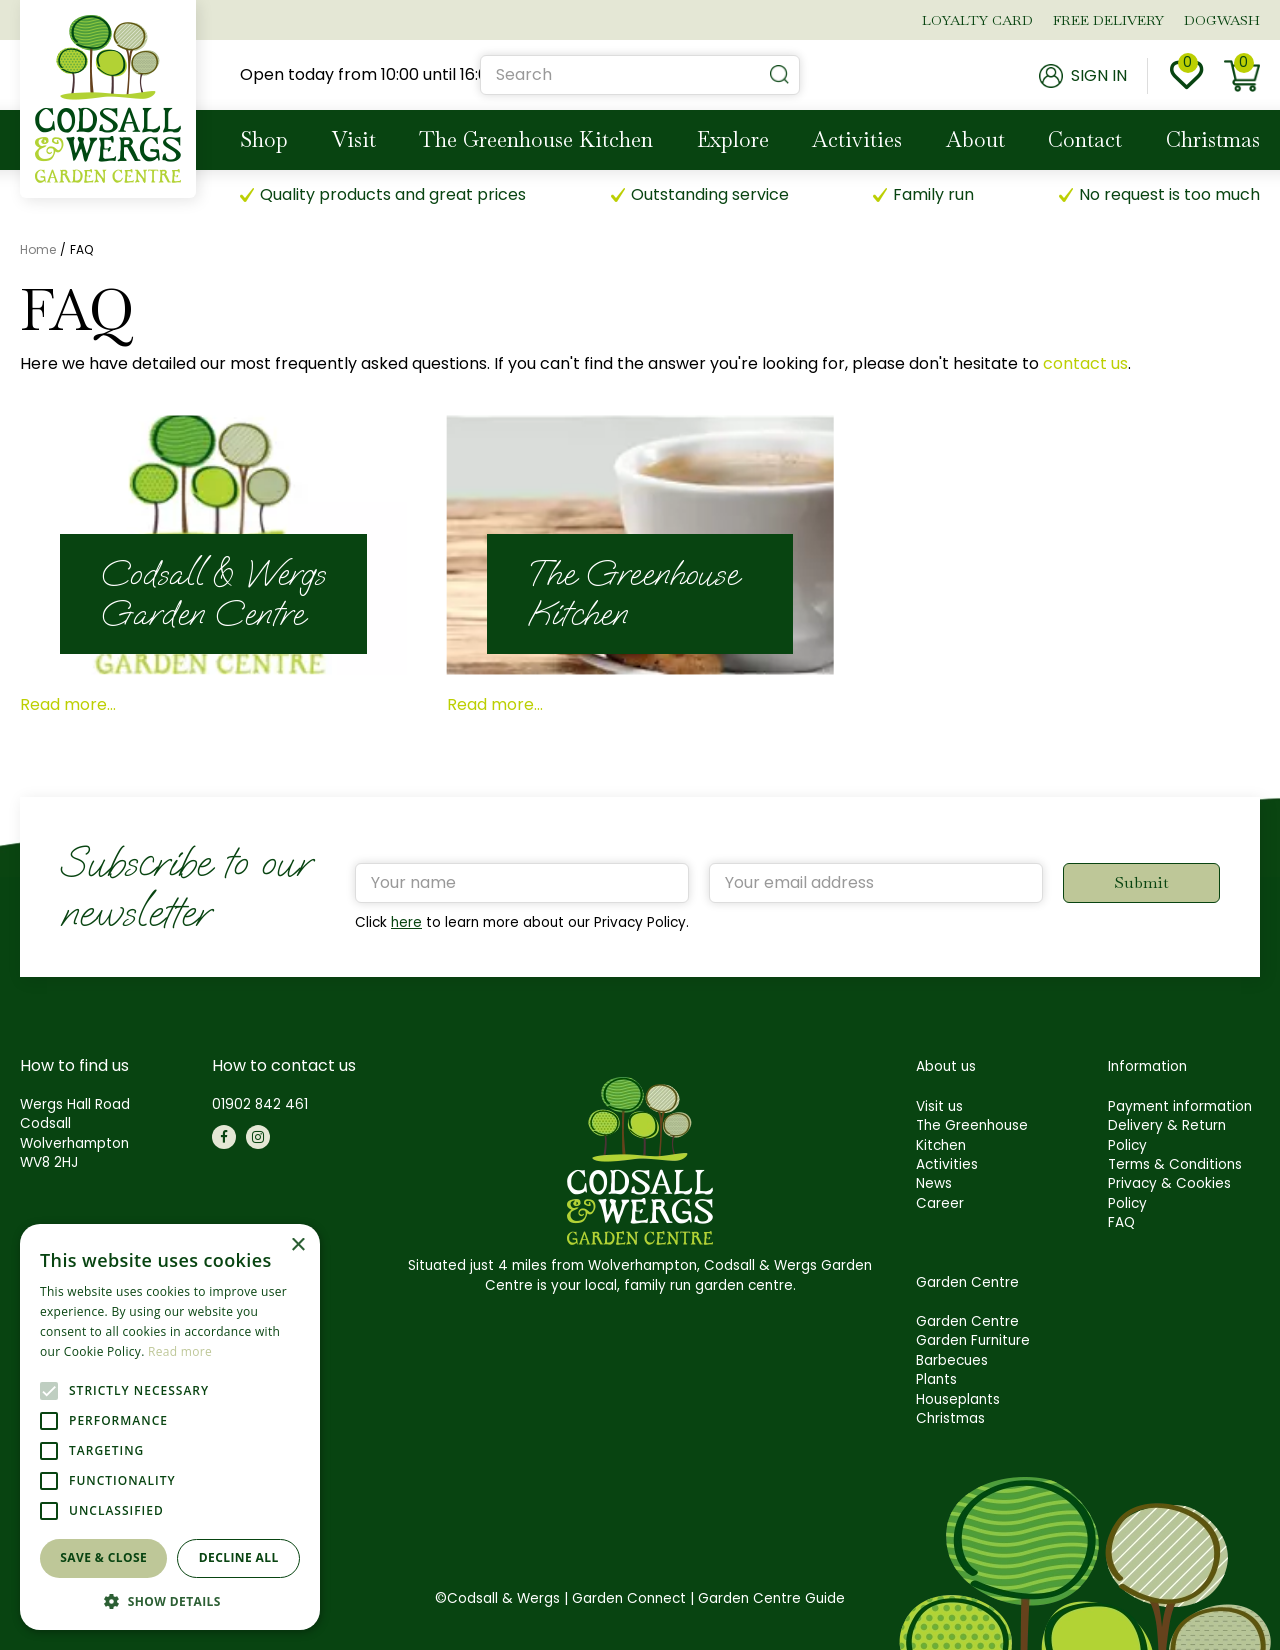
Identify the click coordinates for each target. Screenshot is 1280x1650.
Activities (947, 1164)
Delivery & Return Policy (1167, 1135)
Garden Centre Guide (771, 1598)
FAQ (1121, 1222)
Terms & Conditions (1175, 1164)
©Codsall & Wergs (497, 1598)
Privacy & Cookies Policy (1169, 1193)
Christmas (950, 1418)
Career (940, 1203)
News (934, 1183)
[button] (170, 1600)
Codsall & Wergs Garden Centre (212, 594)
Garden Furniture (973, 1340)
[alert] (170, 1427)
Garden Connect (629, 1598)
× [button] (297, 1245)
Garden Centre (967, 1321)
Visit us (939, 1106)
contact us (1085, 363)
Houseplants (958, 1399)
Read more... (68, 704)
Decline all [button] (239, 1557)
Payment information (1180, 1106)
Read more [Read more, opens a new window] (180, 1351)
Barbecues (952, 1360)
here (406, 922)
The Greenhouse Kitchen (632, 594)
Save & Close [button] (103, 1557)
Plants (936, 1379)
